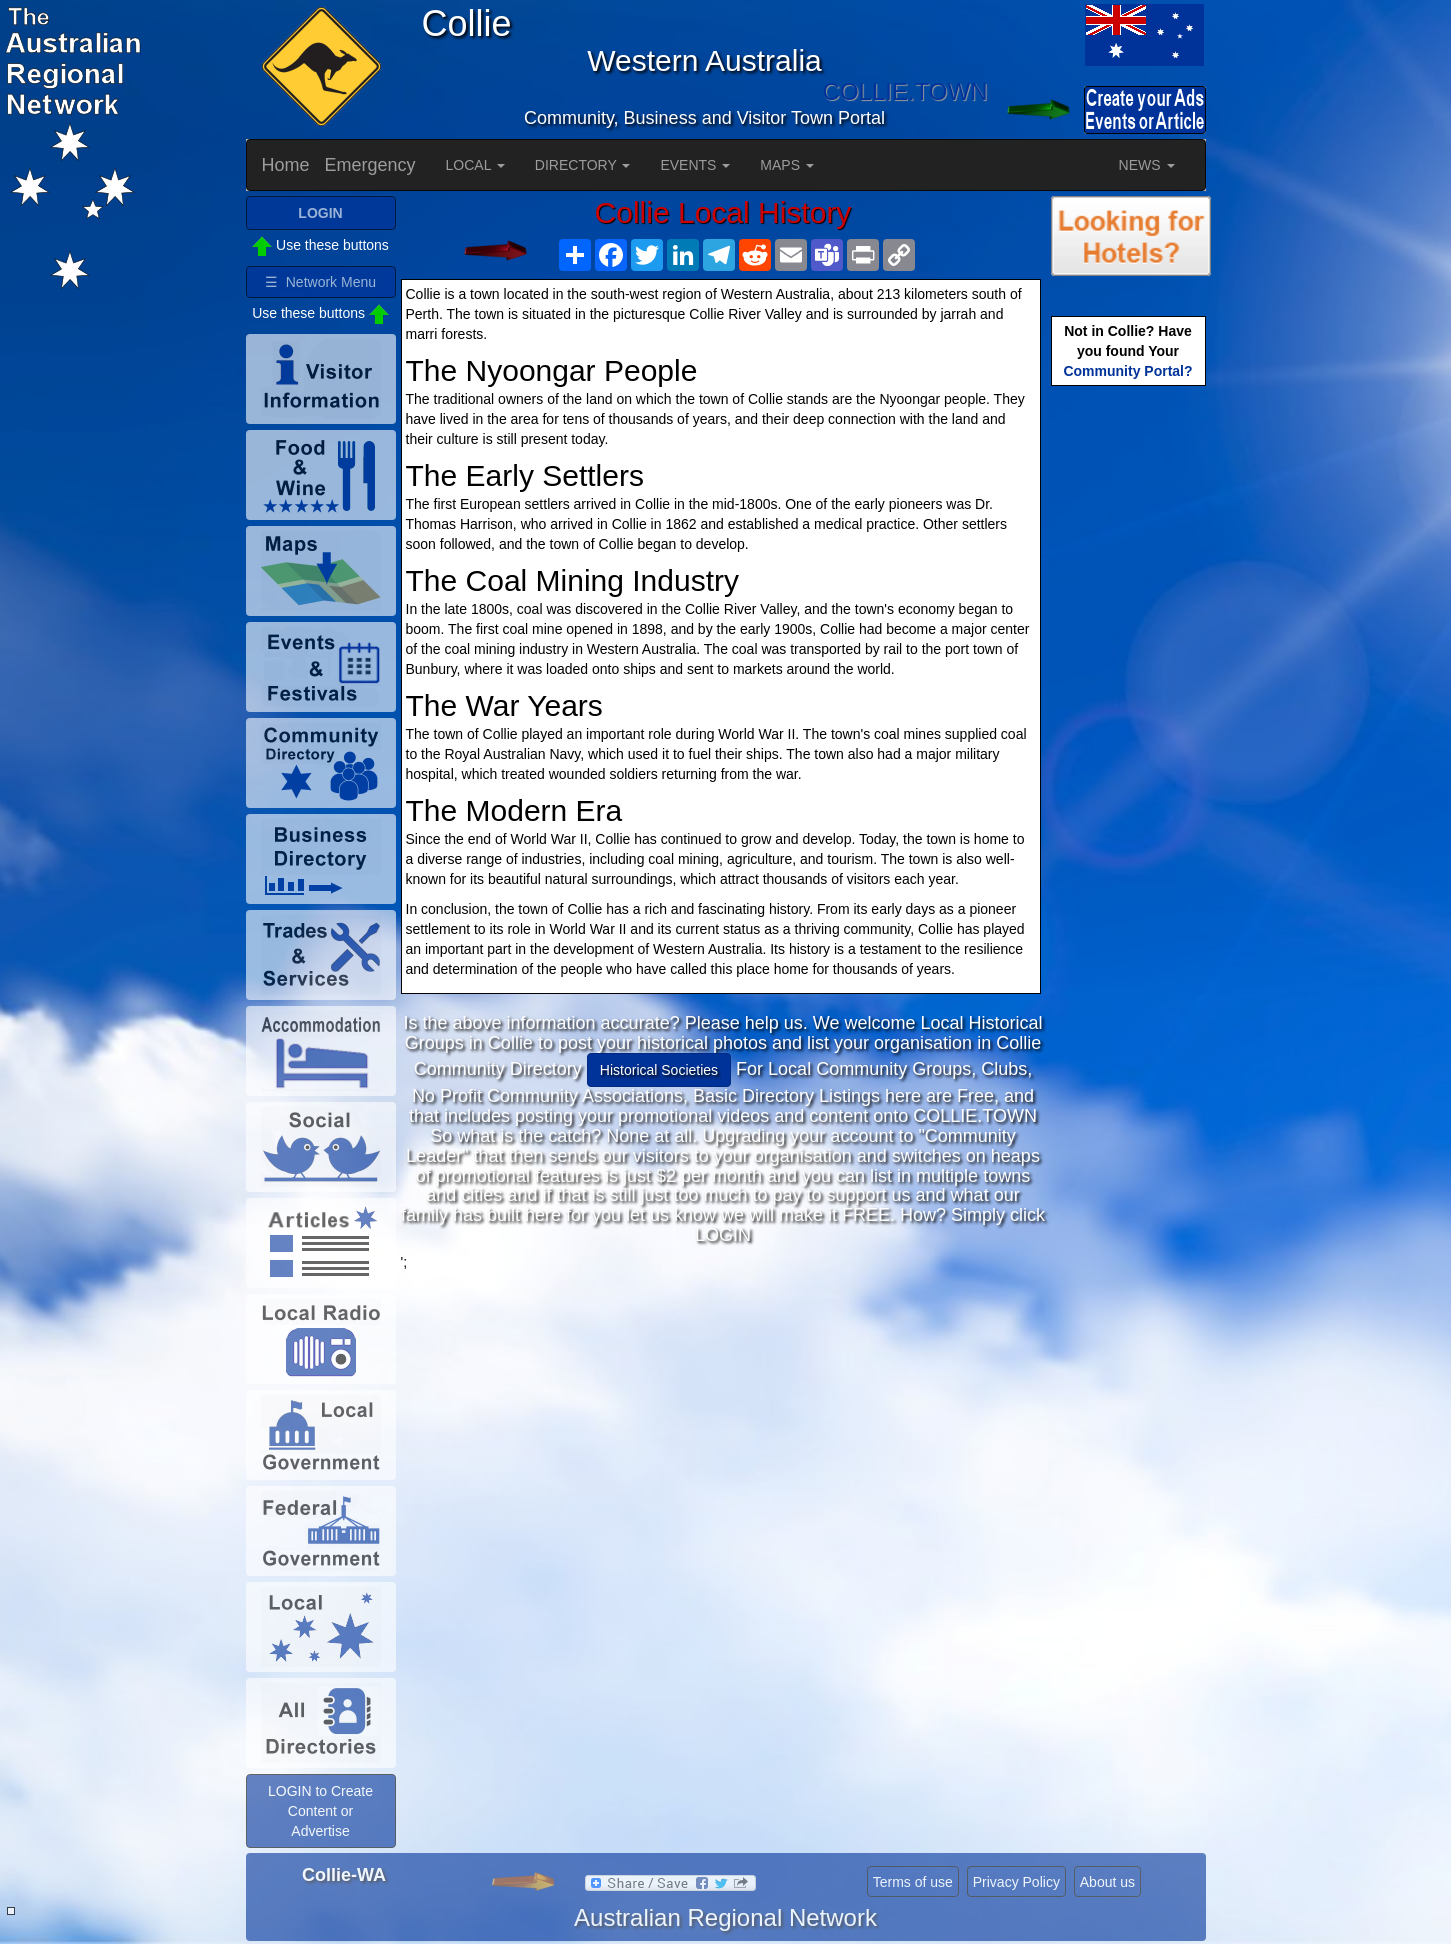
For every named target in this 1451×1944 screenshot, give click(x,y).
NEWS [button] (1147, 165)
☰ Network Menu (320, 282)
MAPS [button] (787, 165)
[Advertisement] (723, 1412)
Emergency (370, 165)
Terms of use (913, 1882)
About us (1107, 1882)
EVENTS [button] (695, 165)
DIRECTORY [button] (583, 165)
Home (286, 165)
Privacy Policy (1016, 1882)
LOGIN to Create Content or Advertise (320, 1811)
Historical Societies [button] (659, 1070)
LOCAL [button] (475, 165)
